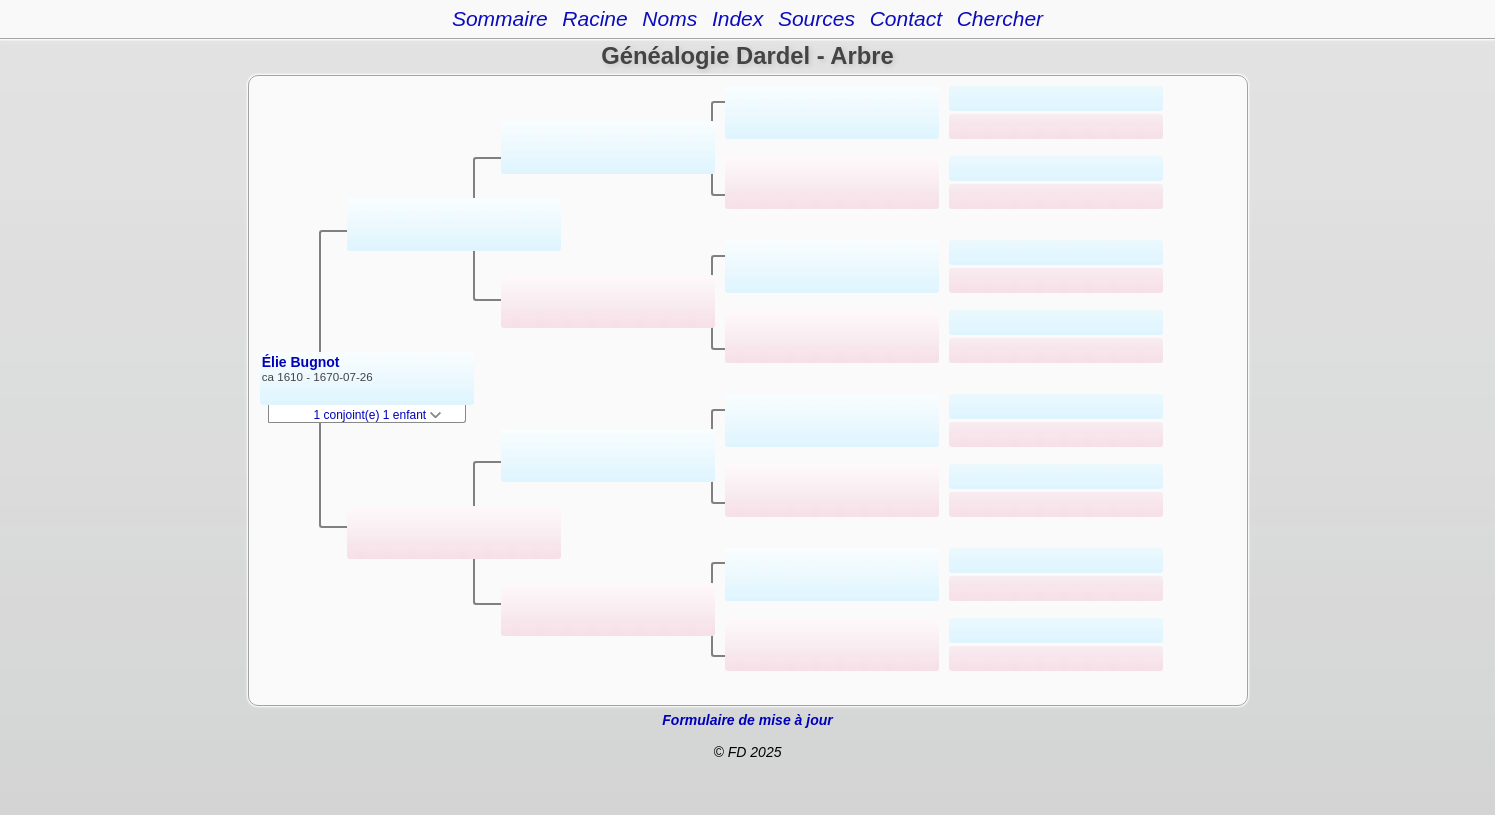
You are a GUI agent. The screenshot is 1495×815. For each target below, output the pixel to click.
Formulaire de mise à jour (747, 720)
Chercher (1000, 18)
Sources (816, 18)
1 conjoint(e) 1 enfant (378, 415)
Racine (594, 18)
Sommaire (500, 18)
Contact (906, 18)
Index (737, 18)
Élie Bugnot (301, 362)
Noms (669, 18)
